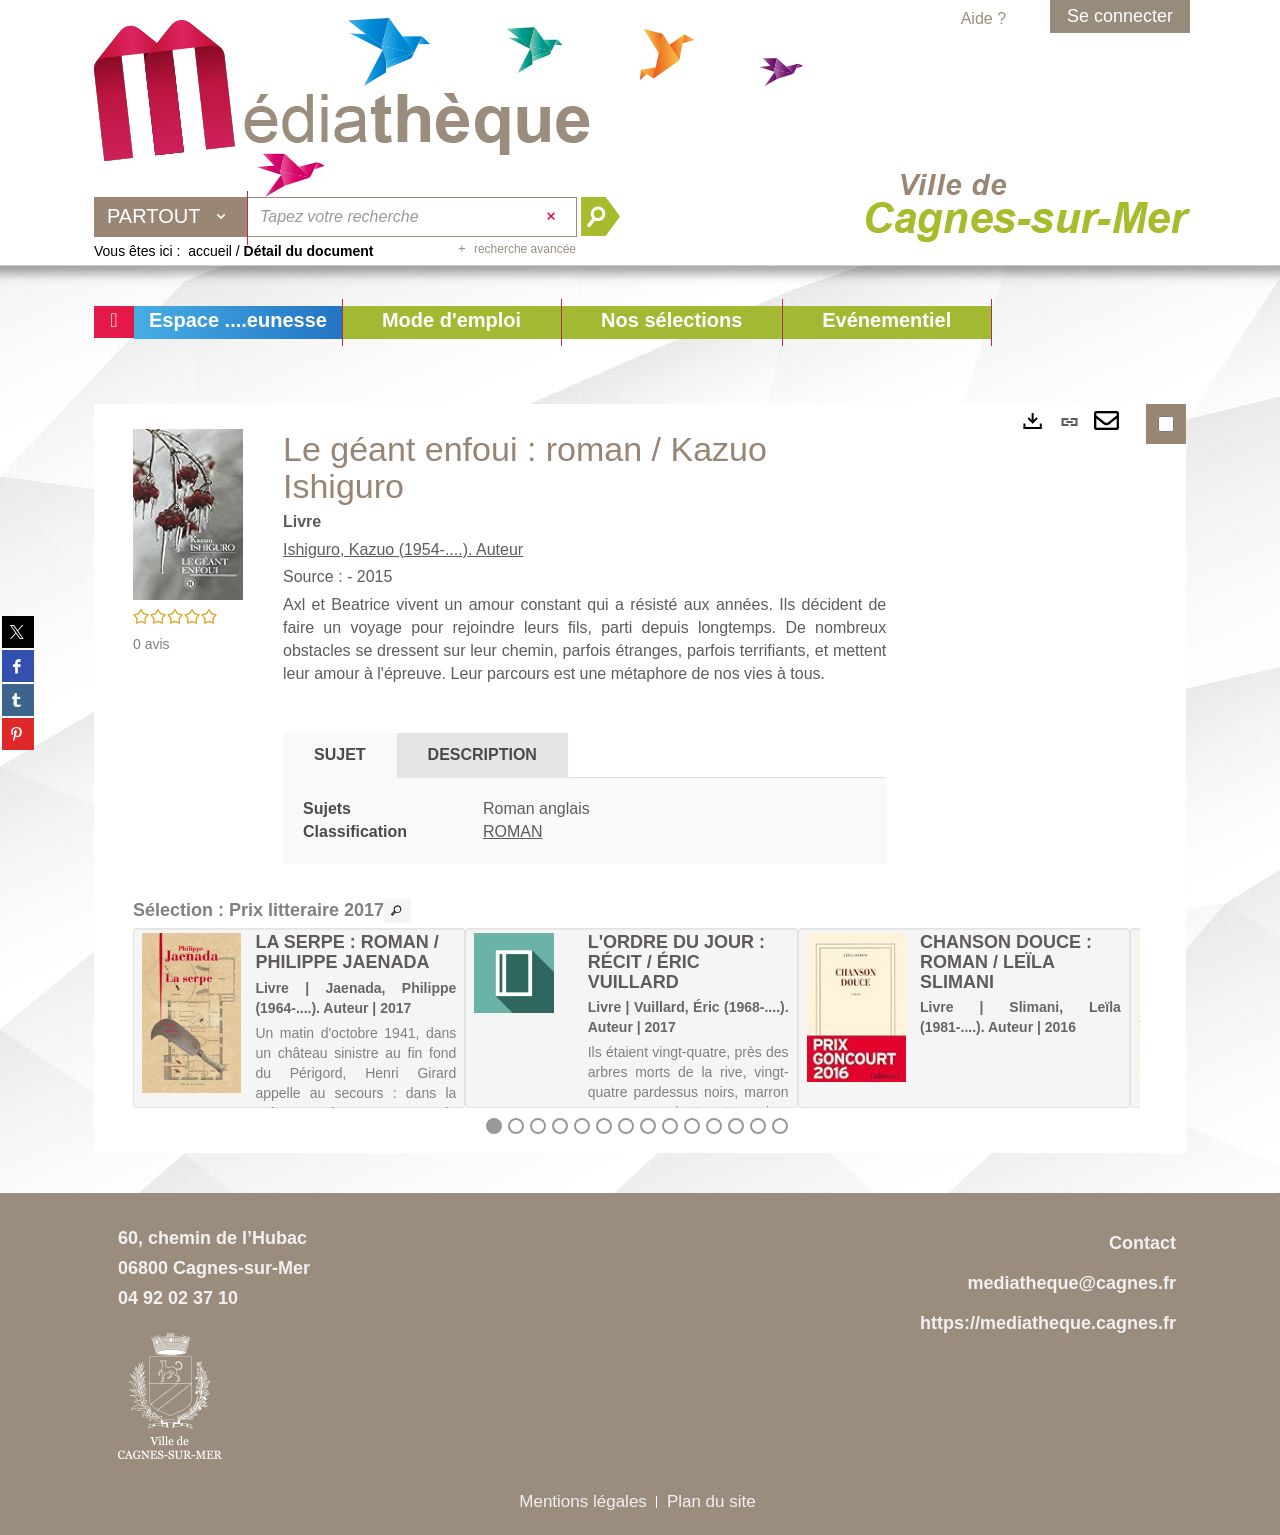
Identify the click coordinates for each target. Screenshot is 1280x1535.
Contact (1142, 1243)
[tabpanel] (584, 821)
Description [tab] (482, 754)
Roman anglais (536, 808)
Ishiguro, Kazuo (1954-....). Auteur (403, 549)
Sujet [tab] (340, 754)
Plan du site (711, 1501)
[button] (451, 322)
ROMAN (513, 831)
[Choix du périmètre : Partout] (171, 217)
